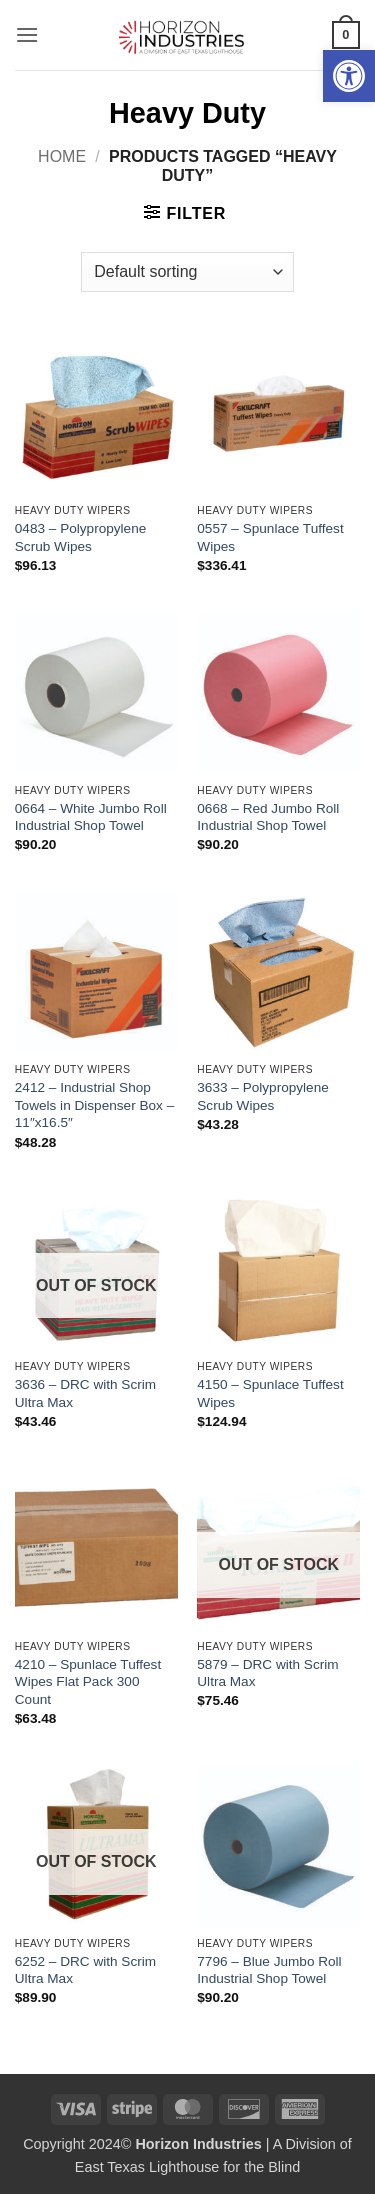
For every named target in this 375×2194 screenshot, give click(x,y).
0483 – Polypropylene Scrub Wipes (81, 537)
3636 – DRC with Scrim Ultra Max (85, 1393)
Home (62, 156)
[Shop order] (187, 272)
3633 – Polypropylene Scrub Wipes (263, 1096)
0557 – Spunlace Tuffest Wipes (270, 537)
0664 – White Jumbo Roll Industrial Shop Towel (91, 817)
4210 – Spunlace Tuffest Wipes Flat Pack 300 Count (88, 1682)
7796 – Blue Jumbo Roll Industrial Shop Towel (269, 1970)
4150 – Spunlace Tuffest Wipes (270, 1393)
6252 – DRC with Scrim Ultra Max (85, 1970)
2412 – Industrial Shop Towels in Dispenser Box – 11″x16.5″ (94, 1105)
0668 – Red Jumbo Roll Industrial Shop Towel (268, 817)
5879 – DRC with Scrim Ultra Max (267, 1673)
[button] (349, 76)
